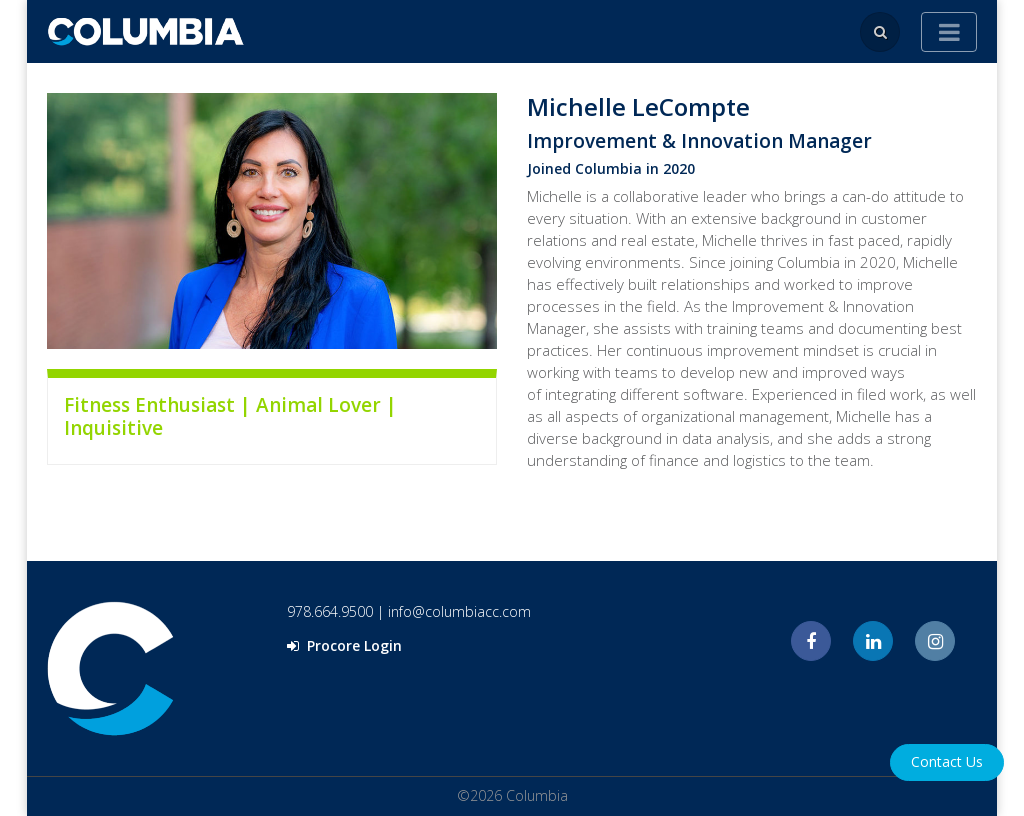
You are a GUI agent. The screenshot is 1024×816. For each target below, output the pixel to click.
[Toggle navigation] (949, 32)
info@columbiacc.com (459, 611)
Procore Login (344, 645)
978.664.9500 (330, 611)
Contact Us (947, 761)
